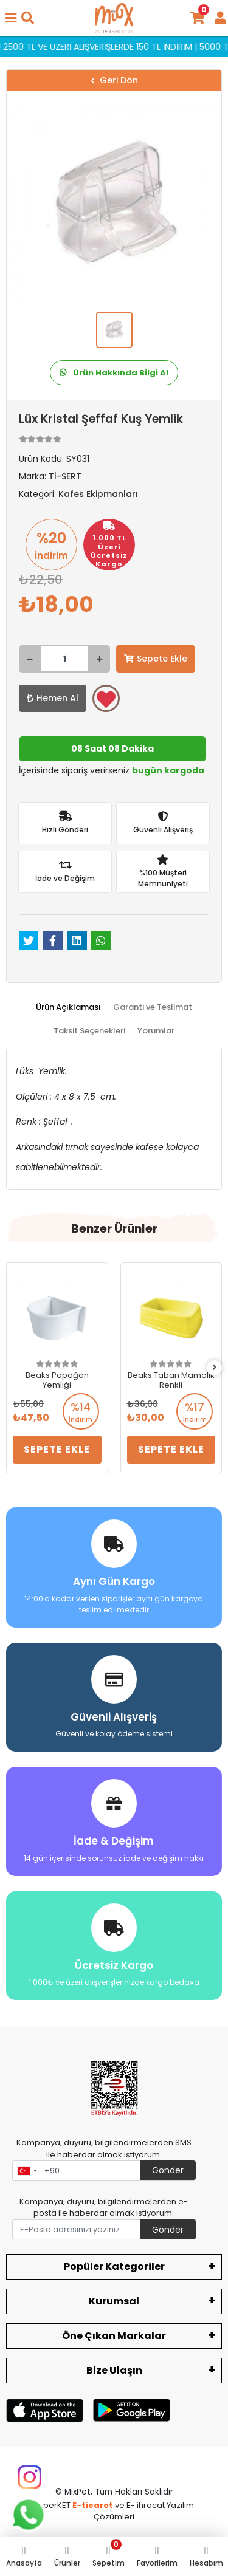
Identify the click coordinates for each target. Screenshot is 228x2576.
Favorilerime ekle (106, 699)
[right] (214, 1368)
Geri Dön (114, 80)
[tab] (68, 1007)
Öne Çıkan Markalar (114, 2336)
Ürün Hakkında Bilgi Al (114, 373)
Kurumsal (114, 2301)
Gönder (168, 2170)
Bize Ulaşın (114, 2370)
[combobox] (27, 2170)
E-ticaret (92, 2505)
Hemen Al (52, 698)
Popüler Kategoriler (114, 2266)
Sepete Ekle (155, 659)
